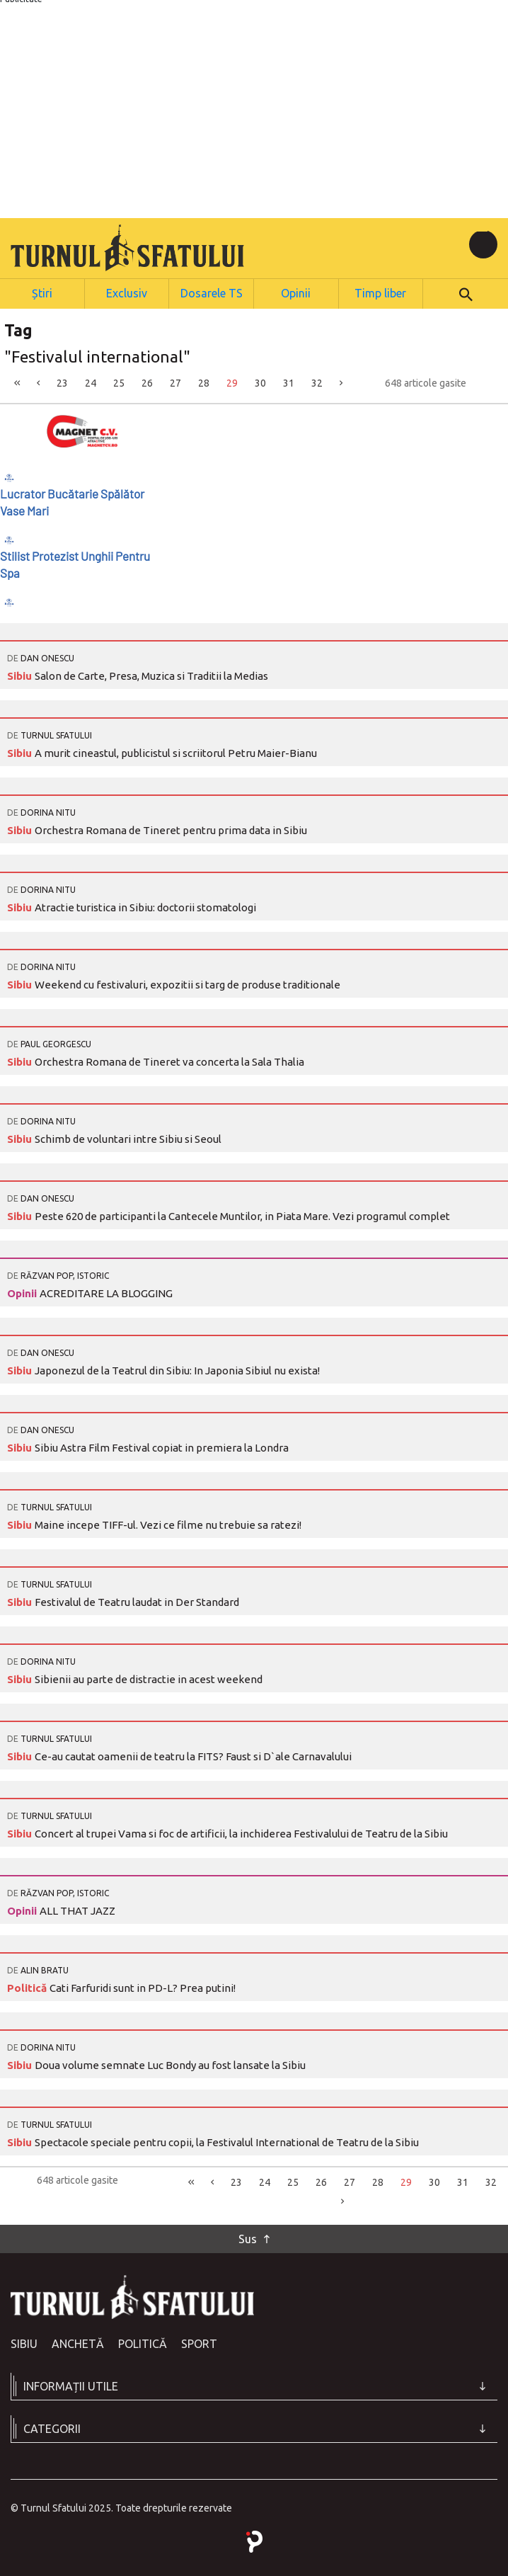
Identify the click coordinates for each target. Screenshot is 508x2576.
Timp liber (380, 292)
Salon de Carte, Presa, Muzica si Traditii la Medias (151, 674)
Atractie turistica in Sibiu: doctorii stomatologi (145, 906)
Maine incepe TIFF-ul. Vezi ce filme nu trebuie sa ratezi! (168, 1523)
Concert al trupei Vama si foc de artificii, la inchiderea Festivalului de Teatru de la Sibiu (241, 1832)
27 (175, 381)
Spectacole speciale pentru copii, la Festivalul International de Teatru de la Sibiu (227, 2141)
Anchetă (78, 2342)
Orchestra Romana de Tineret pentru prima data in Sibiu (171, 829)
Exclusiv (126, 292)
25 (119, 381)
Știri (42, 292)
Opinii (296, 292)
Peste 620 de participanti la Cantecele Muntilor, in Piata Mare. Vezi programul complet (242, 1215)
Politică (28, 1987)
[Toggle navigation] (483, 244)
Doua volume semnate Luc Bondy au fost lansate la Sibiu (170, 2064)
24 (90, 381)
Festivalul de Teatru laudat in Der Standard (137, 1601)
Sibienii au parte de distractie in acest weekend (148, 1678)
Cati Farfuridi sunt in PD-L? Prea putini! (143, 1987)
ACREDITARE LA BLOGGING (106, 1292)
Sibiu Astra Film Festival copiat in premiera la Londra (162, 1446)
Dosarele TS (211, 292)
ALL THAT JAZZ (77, 1909)
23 (62, 381)
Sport (199, 2342)
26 (147, 381)
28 (203, 381)
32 (317, 381)
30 (260, 381)
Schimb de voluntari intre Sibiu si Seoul (128, 1138)
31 (288, 381)
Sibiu (21, 674)
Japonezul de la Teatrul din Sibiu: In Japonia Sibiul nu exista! (177, 1369)
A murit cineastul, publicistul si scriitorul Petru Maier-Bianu (176, 752)
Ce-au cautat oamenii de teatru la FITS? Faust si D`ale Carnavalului (193, 1755)
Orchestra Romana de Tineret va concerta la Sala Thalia (169, 1060)
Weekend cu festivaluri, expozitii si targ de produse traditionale (187, 983)
